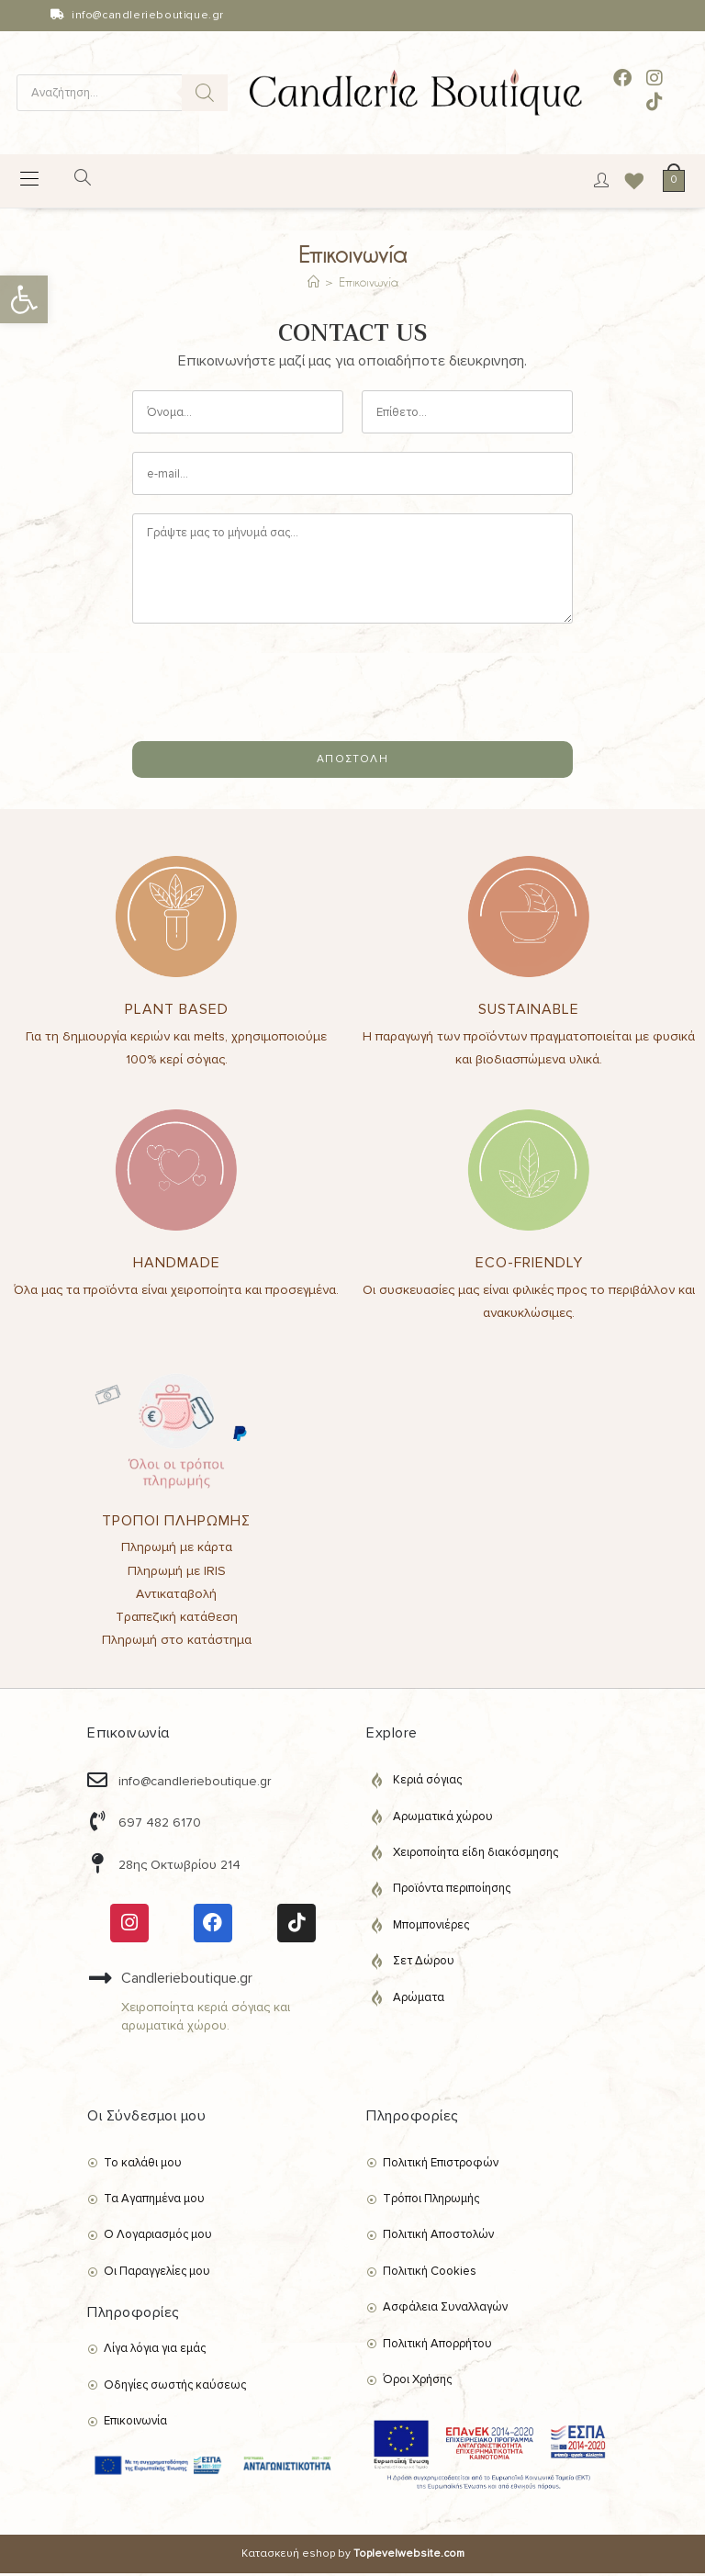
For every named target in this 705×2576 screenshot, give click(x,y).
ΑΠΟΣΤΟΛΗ (352, 762)
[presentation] (271, 713)
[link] (24, 299)
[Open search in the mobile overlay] (122, 92)
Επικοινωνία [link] (368, 285)
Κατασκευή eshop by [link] (352, 2556)
